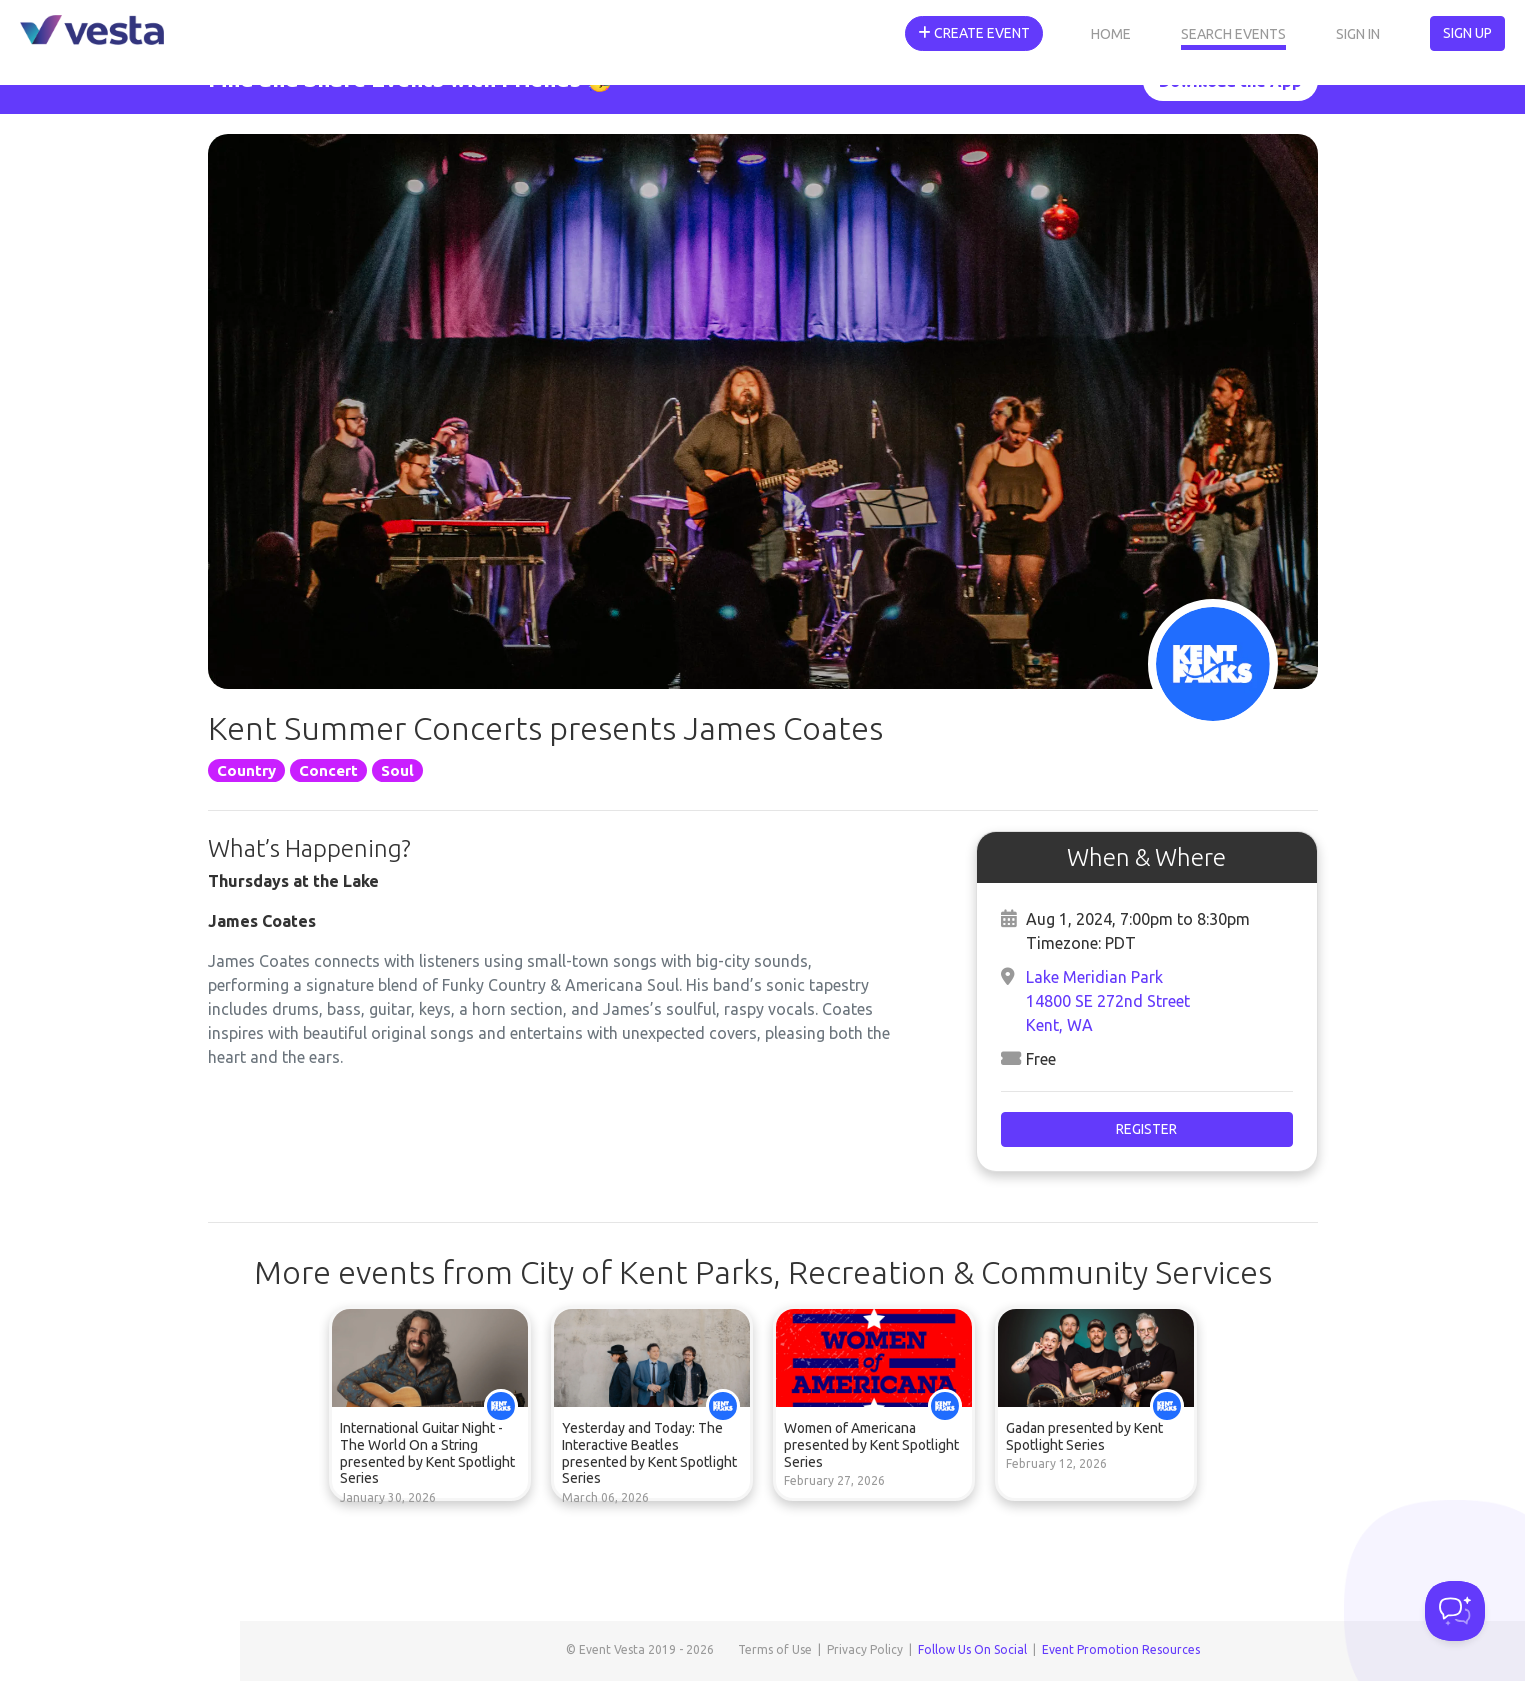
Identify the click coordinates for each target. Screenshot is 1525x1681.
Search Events (1233, 34)
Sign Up (1467, 33)
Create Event (974, 33)
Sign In (1358, 34)
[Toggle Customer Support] (1455, 1611)
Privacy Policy (865, 1649)
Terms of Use (775, 1649)
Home (1111, 34)
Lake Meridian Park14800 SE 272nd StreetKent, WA (1108, 1001)
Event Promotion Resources (1121, 1649)
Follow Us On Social (972, 1649)
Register (1146, 1129)
